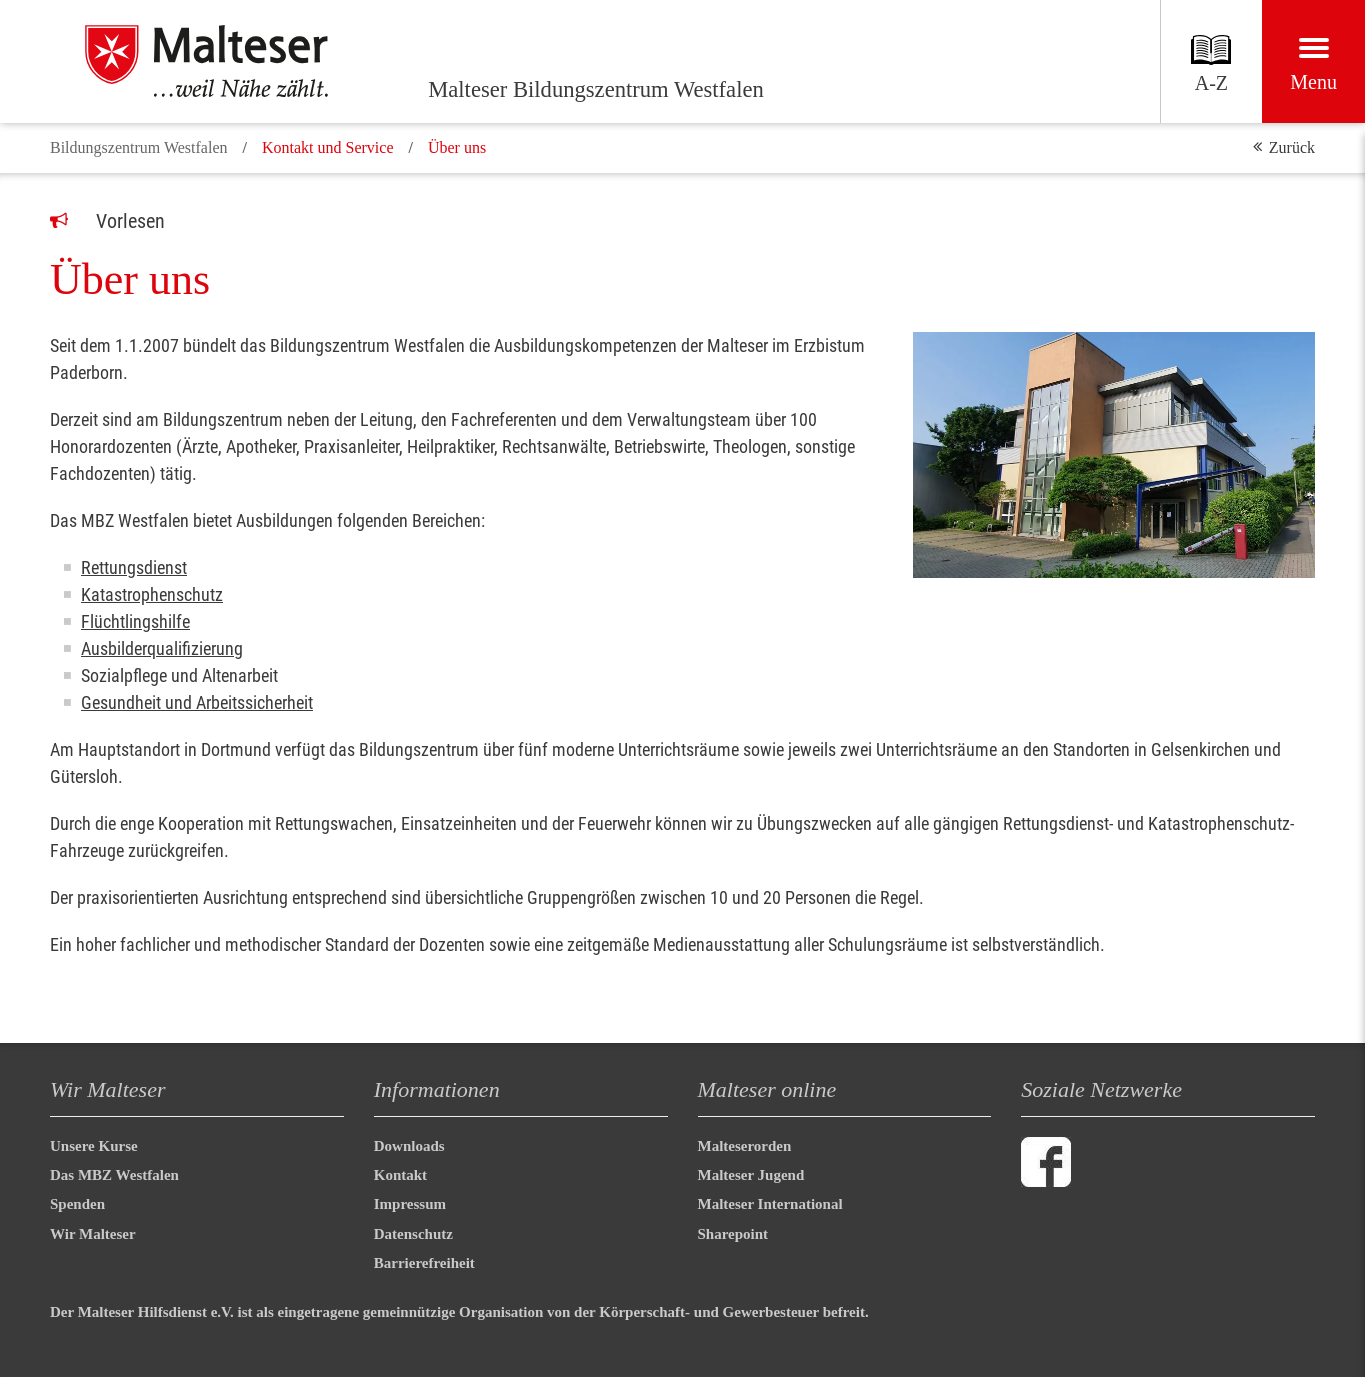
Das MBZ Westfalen (114, 1175)
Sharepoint (733, 1234)
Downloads (409, 1146)
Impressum (410, 1204)
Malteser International (770, 1204)
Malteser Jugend (751, 1175)
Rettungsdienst (134, 567)
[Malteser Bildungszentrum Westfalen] (230, 61)
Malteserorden (745, 1146)
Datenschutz (413, 1234)
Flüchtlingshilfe (135, 621)
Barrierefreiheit (424, 1263)
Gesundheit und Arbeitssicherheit (197, 702)
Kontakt (400, 1175)
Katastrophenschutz (152, 594)
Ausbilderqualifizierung (162, 648)
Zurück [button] (1292, 147)
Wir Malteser (93, 1234)
